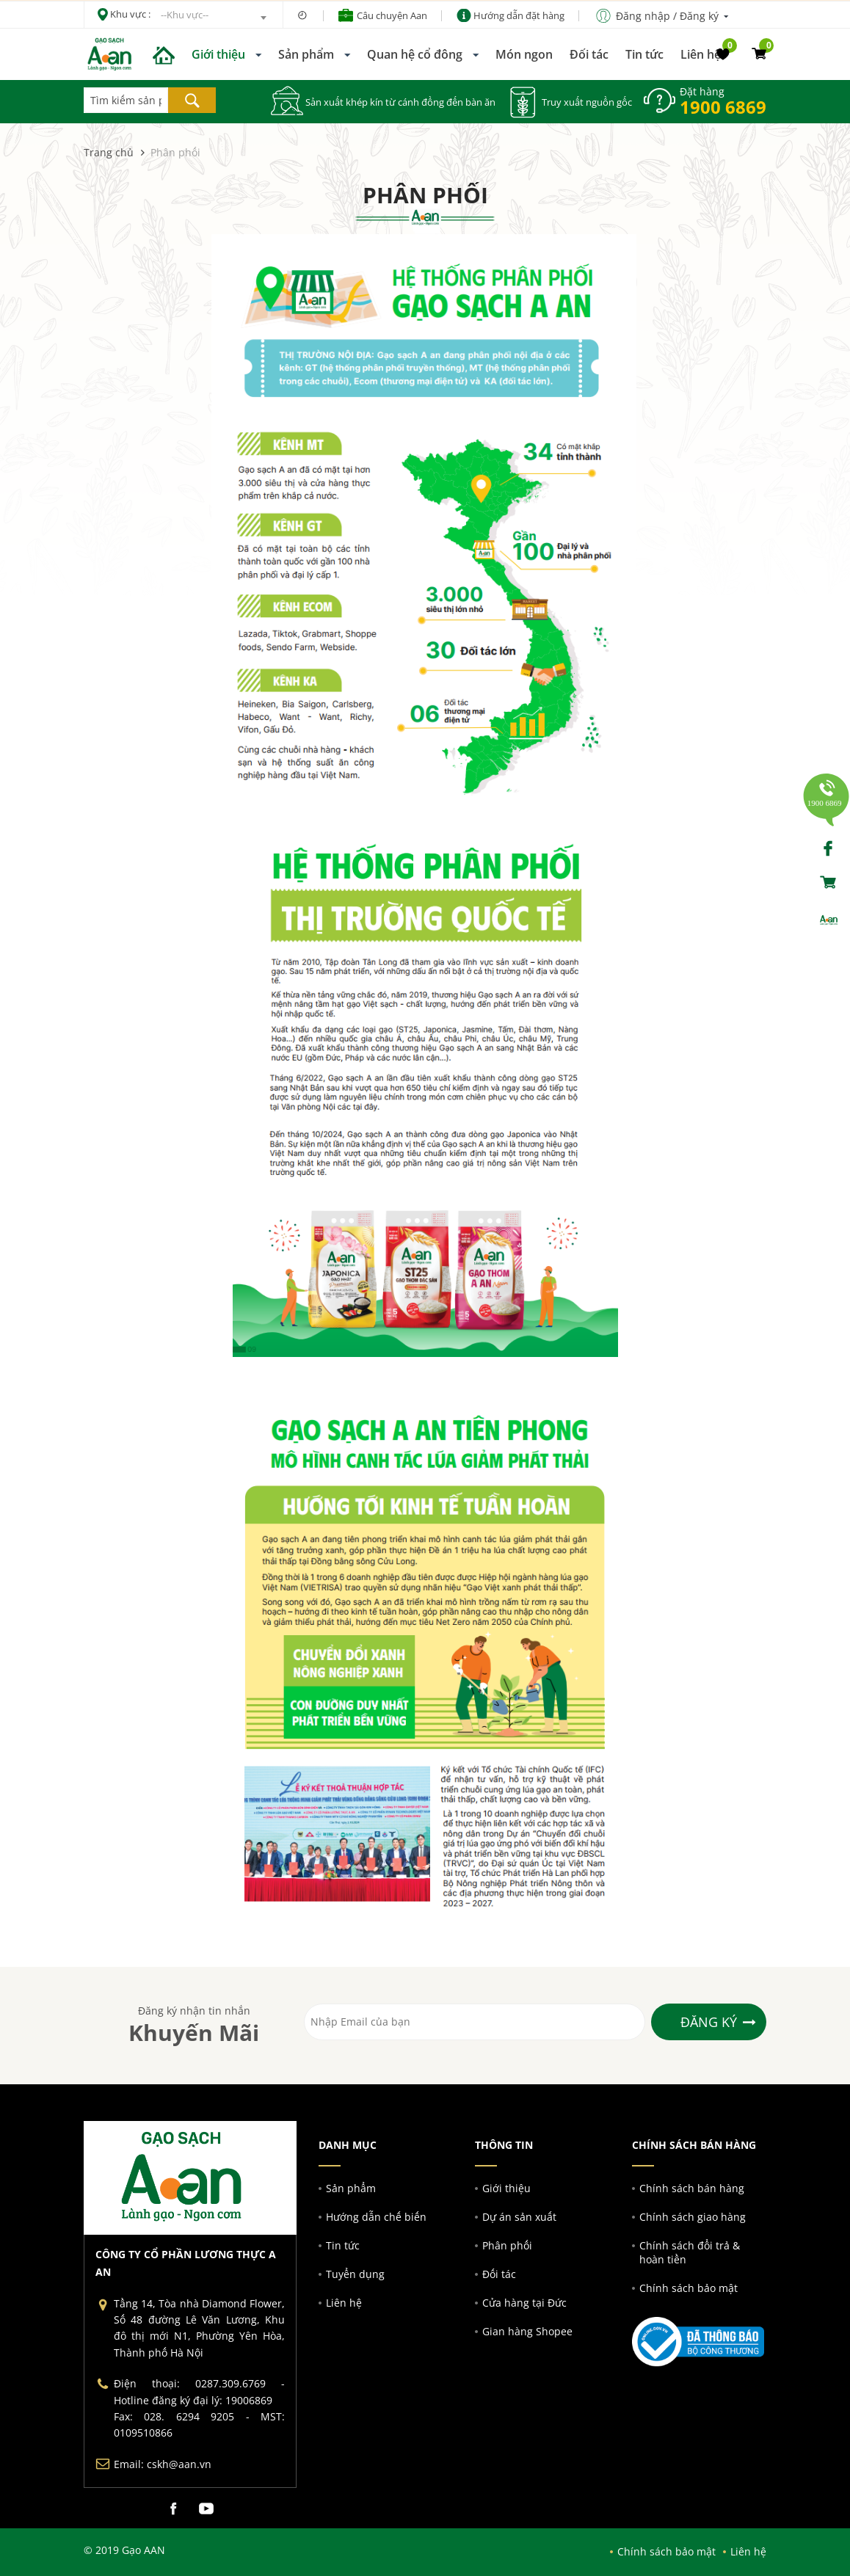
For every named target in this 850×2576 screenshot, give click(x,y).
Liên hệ (700, 54)
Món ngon (524, 54)
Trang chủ (109, 152)
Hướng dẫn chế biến (376, 2217)
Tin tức (644, 54)
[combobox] (213, 17)
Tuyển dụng (355, 2274)
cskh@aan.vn (179, 2464)
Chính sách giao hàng (692, 2217)
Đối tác (589, 54)
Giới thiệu (218, 54)
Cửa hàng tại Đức (524, 2303)
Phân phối (507, 2245)
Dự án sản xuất (519, 2217)
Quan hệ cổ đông (414, 54)
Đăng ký (708, 2022)
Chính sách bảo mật (688, 2288)
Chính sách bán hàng (691, 2188)
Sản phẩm (306, 54)
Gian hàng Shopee (527, 2331)
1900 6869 (723, 107)
